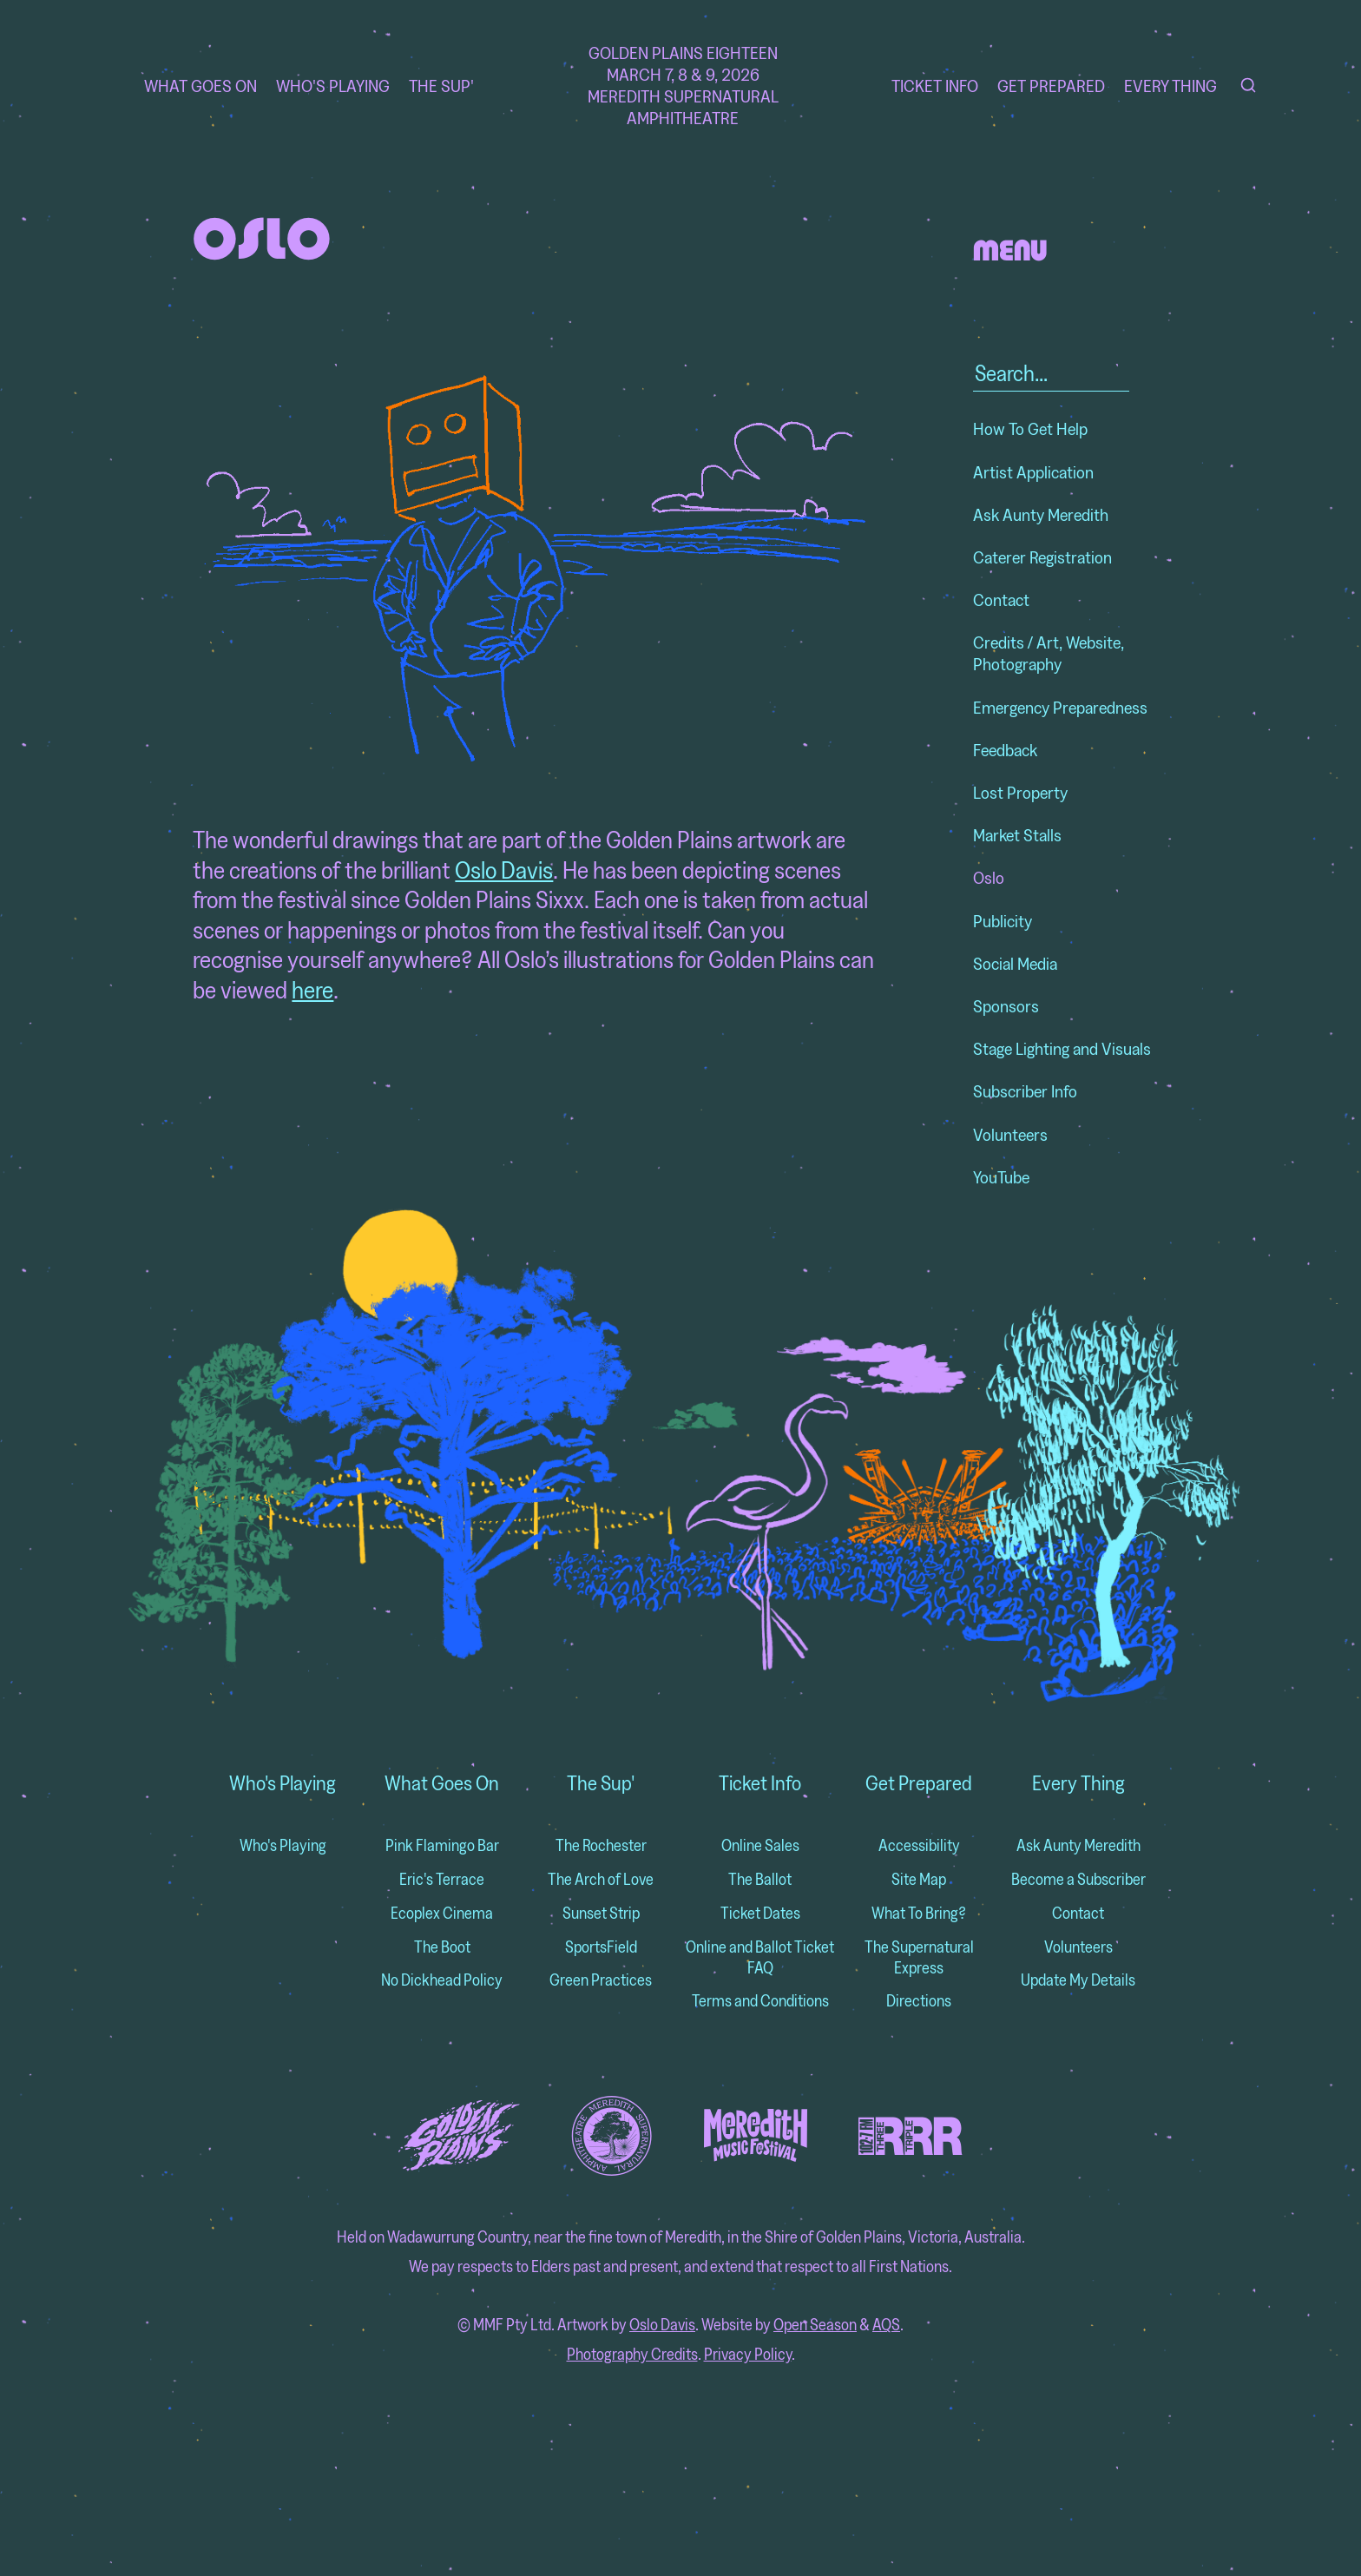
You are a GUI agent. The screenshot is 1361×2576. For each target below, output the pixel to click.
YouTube (1001, 1177)
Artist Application (1033, 472)
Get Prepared (1051, 86)
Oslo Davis (504, 869)
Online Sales (760, 1845)
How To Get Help (1030, 428)
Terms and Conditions (760, 2001)
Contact (1001, 599)
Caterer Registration (1042, 557)
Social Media (1015, 963)
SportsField (601, 1947)
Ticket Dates (760, 1913)
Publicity (1002, 921)
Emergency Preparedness (1060, 707)
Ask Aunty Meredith (1040, 514)
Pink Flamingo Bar (442, 1845)
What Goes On (200, 86)
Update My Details (1078, 1980)
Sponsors (1006, 1006)
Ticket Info (934, 86)
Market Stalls (1017, 835)
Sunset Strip (601, 1913)
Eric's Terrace (441, 1879)
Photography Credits (632, 2354)
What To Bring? (918, 1913)
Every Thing (1170, 86)
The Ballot (760, 1879)
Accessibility (919, 1845)
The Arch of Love (601, 1879)
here (312, 989)
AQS (886, 2325)
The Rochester (601, 1845)
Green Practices (600, 1980)
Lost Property (1020, 792)
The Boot (442, 1947)
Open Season (815, 2325)
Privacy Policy (748, 2354)
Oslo (988, 877)
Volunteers (1010, 1134)
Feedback (1005, 750)
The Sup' (441, 86)
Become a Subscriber (1078, 1879)
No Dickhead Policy (442, 1980)
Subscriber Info (1025, 1091)
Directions (918, 2001)
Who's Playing (333, 86)
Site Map (918, 1879)
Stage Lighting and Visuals (1062, 1048)
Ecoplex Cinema (442, 1913)
